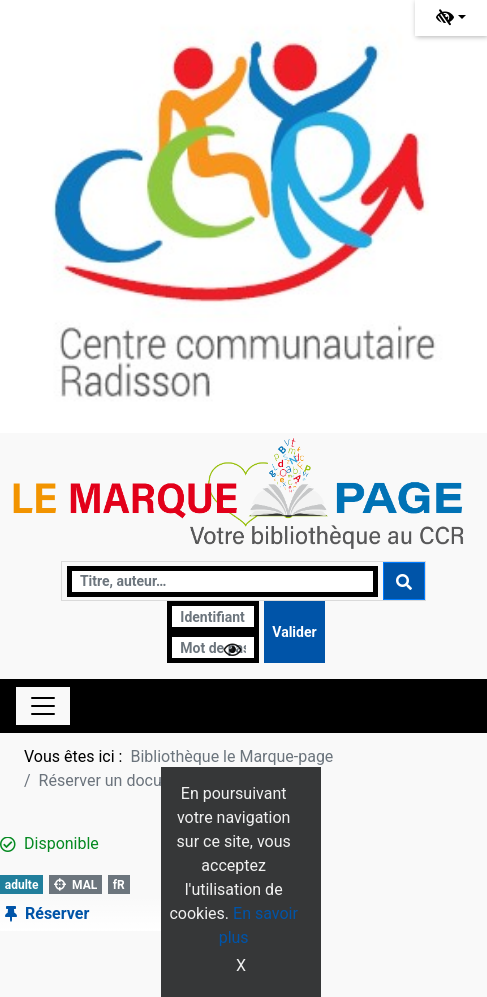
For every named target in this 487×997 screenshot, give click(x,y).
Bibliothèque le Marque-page (231, 756)
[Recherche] (222, 581)
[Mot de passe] (213, 647)
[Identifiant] (213, 616)
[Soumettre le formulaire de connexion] (294, 632)
